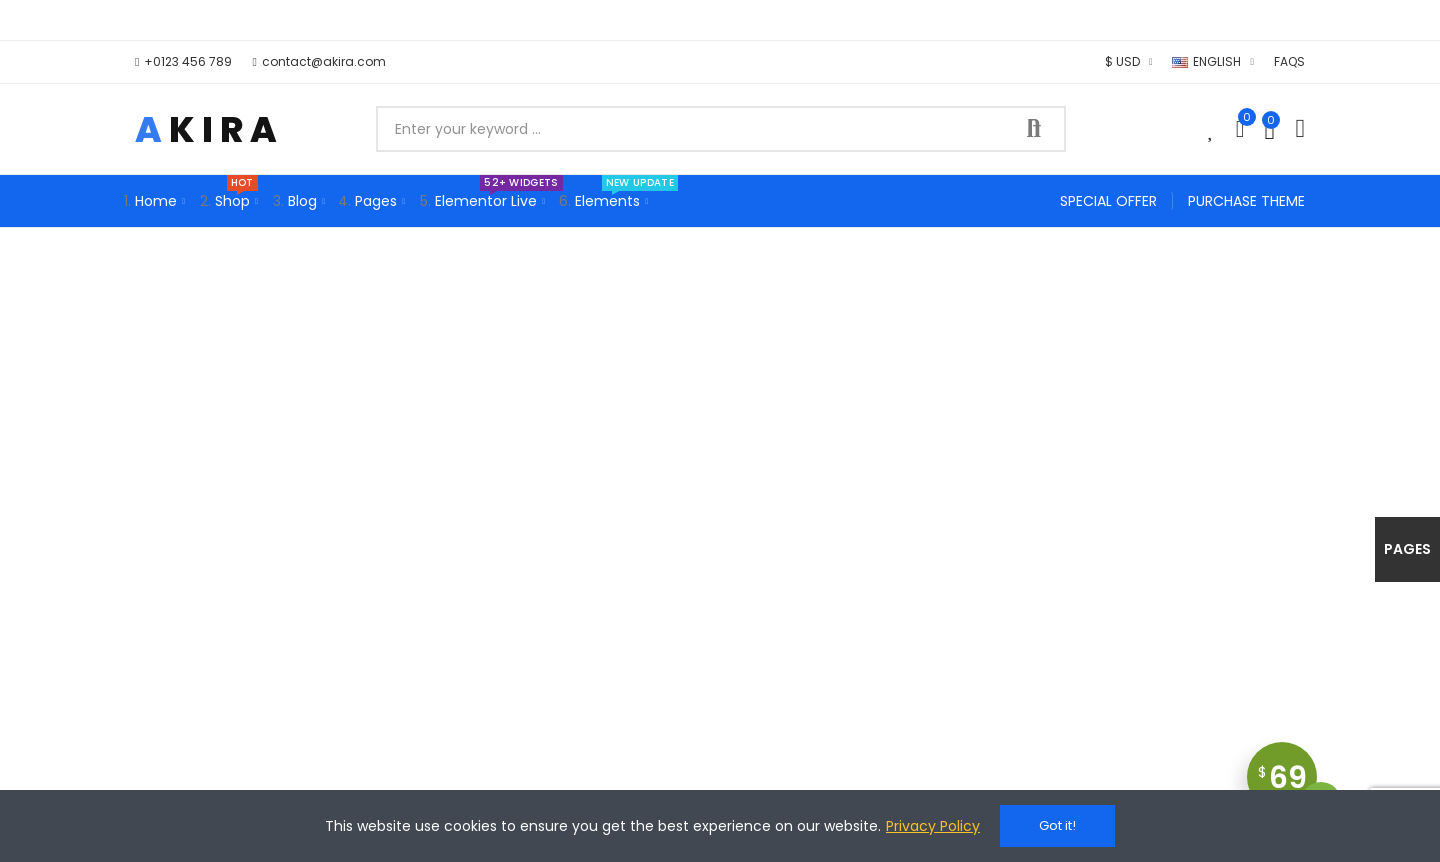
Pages (1407, 549)
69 (1288, 784)
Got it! (1057, 825)
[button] (183, 62)
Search (1034, 129)
